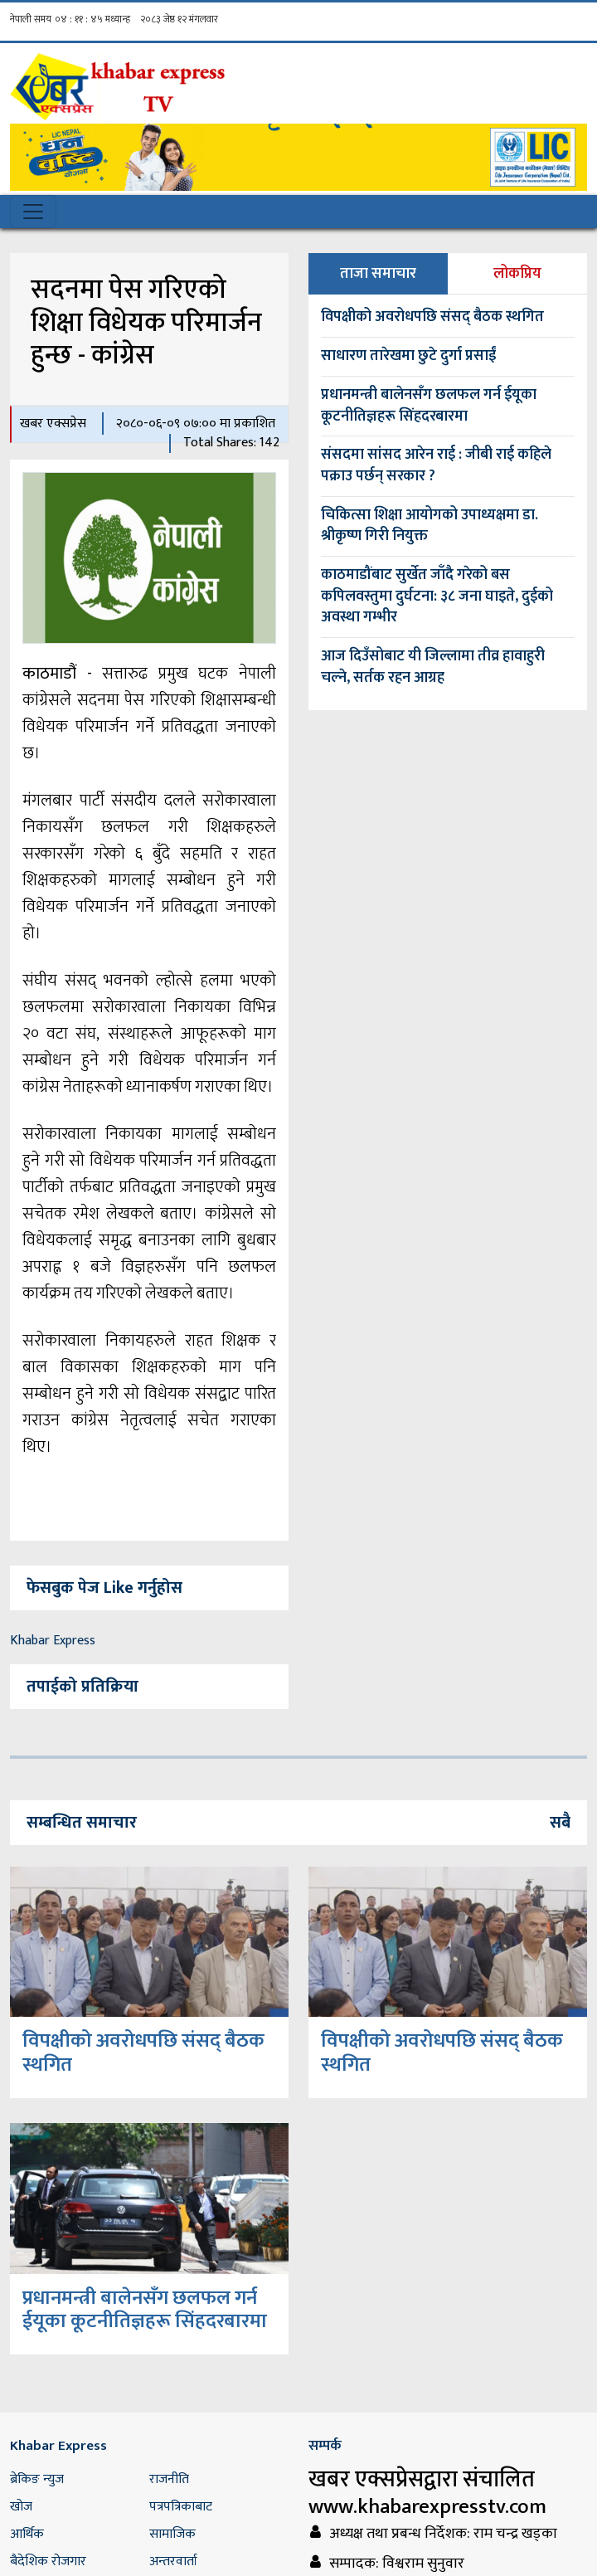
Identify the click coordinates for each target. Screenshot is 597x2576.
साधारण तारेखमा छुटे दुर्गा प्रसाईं (408, 355)
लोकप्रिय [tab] (517, 273)
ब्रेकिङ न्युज (37, 2479)
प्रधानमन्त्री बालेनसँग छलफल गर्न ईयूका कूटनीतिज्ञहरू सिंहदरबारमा (428, 405)
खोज (21, 2507)
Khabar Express (52, 1640)
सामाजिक (172, 2534)
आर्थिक (27, 2534)
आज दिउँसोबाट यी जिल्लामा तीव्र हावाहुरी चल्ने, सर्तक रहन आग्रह (433, 667)
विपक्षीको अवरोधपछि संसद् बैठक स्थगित (432, 316)
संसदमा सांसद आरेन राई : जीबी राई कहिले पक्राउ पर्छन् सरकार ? (436, 465)
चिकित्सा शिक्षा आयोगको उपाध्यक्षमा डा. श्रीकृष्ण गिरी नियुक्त (429, 526)
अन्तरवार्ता (173, 2561)
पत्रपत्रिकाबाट (180, 2507)
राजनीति (169, 2479)
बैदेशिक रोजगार (48, 2561)
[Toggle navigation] (33, 211)
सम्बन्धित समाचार (82, 1823)
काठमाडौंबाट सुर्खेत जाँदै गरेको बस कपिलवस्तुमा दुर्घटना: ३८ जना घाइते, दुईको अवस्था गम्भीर (437, 596)
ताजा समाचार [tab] (378, 273)
